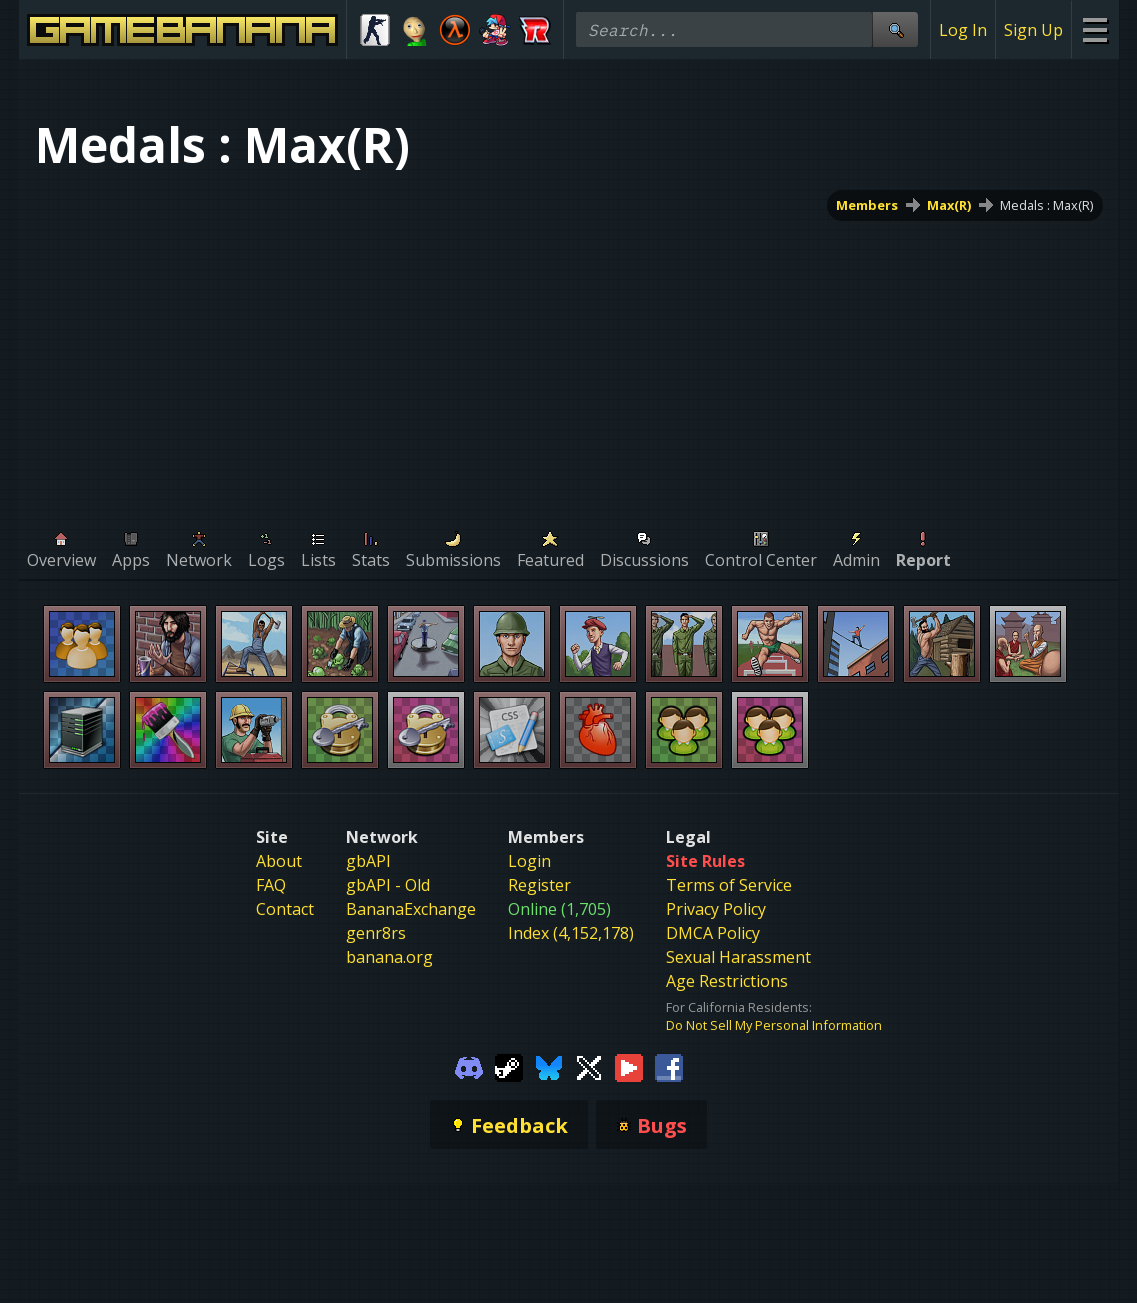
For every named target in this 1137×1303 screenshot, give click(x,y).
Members (867, 205)
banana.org (389, 957)
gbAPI (368, 861)
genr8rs (376, 933)
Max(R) (949, 205)
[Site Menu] (1094, 29)
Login (529, 861)
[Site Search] (895, 29)
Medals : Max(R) (1046, 205)
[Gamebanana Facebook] (669, 1066)
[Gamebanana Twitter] (589, 1066)
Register (539, 885)
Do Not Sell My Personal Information (774, 1025)
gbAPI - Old (388, 885)
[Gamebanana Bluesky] (549, 1066)
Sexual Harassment (738, 957)
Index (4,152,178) (571, 933)
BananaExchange (411, 909)
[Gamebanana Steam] (509, 1066)
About (279, 861)
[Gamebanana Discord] (469, 1066)
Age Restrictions (727, 981)
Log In (963, 30)
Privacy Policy (716, 909)
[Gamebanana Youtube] (629, 1066)
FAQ (271, 885)
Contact (285, 909)
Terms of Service (729, 885)
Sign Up (1033, 30)
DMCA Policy (713, 933)
